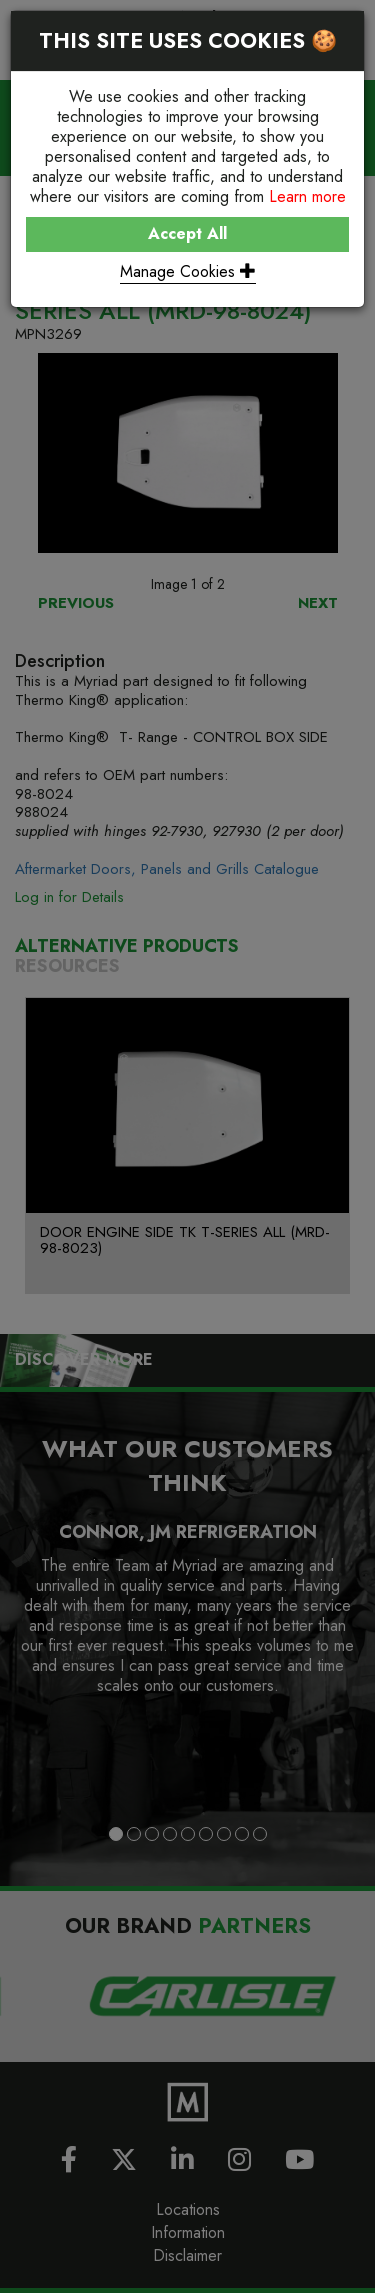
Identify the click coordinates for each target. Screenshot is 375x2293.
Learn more (307, 196)
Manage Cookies (188, 271)
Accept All (187, 233)
